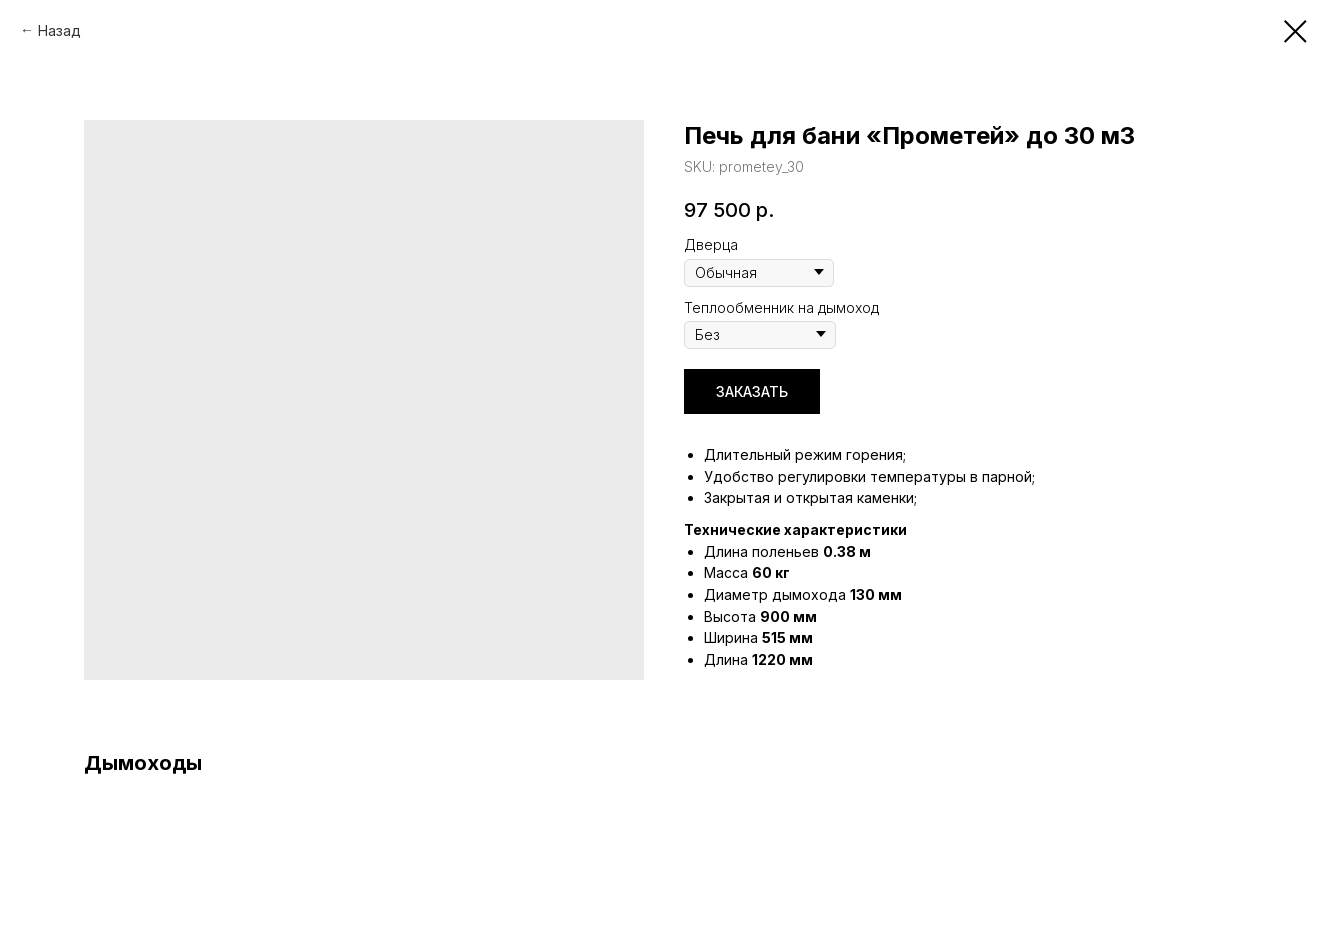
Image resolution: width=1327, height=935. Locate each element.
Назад (59, 30)
